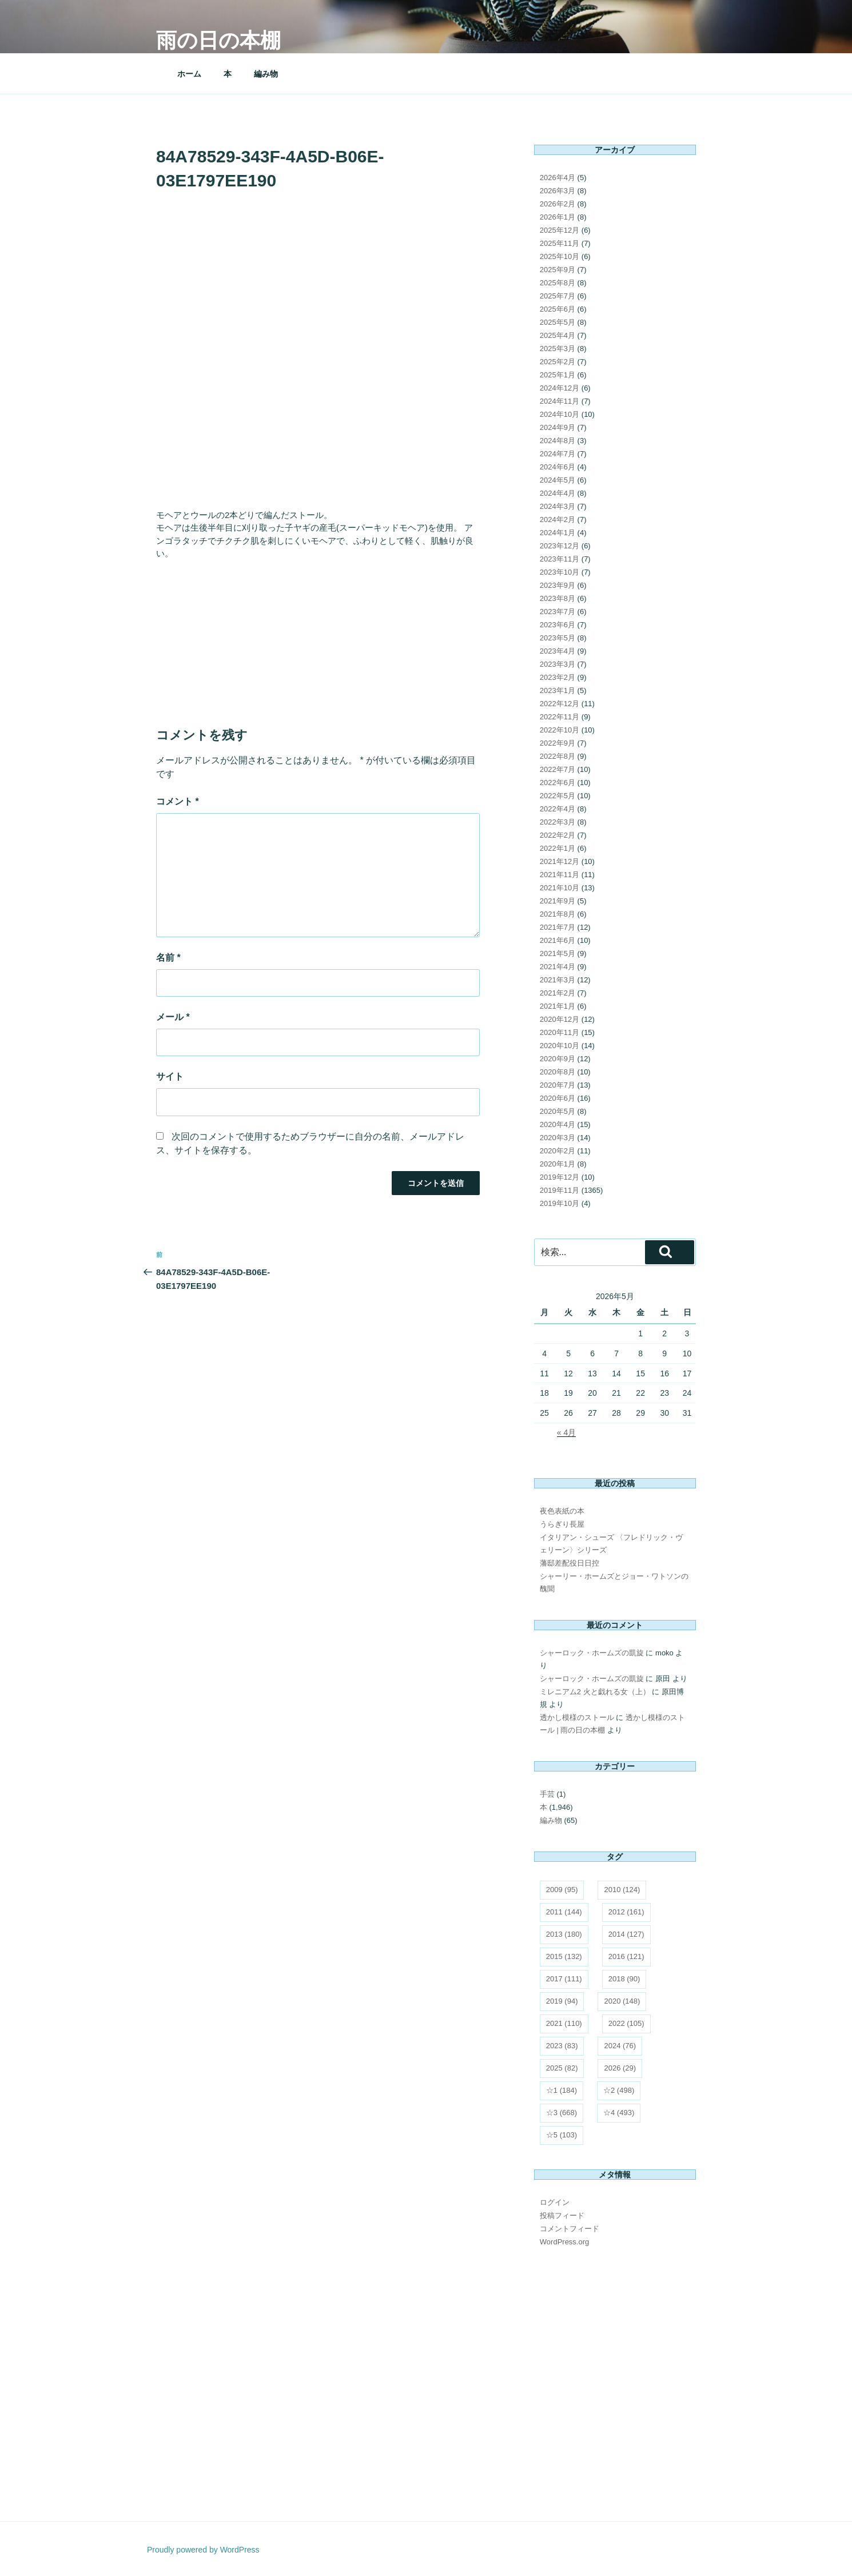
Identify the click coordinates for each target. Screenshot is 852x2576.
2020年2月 (557, 1150)
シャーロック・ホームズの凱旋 (592, 1653)
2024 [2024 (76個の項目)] (620, 2045)
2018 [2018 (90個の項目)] (624, 1978)
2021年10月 (559, 887)
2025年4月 (557, 335)
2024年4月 (557, 493)
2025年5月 (557, 322)
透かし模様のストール (577, 1717)
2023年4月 (557, 651)
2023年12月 (559, 546)
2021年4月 (557, 966)
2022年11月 (559, 716)
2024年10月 (559, 414)
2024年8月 (557, 440)
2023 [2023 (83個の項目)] (562, 2045)
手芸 (547, 1794)
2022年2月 (557, 835)
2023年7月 (557, 611)
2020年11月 (559, 1032)
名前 (168, 957)
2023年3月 (557, 664)
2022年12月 (559, 703)
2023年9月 (557, 585)
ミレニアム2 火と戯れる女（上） (595, 1691)
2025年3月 (557, 348)
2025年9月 (557, 269)
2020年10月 (559, 1045)
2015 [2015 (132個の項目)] (564, 1956)
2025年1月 (557, 375)
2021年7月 (557, 927)
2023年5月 (557, 638)
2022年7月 (557, 769)
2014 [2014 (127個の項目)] (626, 1934)
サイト (170, 1076)
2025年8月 (557, 282)
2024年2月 (557, 519)
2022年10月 (559, 730)
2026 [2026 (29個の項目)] (620, 2068)
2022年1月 (557, 848)
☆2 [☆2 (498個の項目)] (618, 2090)
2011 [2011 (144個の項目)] (564, 1912)
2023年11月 (559, 559)
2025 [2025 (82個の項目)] (562, 2068)
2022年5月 (557, 795)
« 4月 (566, 1432)
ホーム (189, 73)
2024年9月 (557, 427)
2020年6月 (557, 1098)
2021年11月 (559, 874)
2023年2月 (557, 677)
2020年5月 (557, 1111)
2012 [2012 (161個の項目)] (626, 1912)
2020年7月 (557, 1085)
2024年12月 (559, 388)
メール (173, 1017)
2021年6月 (557, 940)
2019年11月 (559, 1190)
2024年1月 (557, 532)
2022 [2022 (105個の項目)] (626, 2023)
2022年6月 (557, 782)
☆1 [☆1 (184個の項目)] (561, 2090)
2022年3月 (557, 822)
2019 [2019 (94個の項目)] (562, 2001)
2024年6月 (557, 467)
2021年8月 (557, 914)
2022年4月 (557, 809)
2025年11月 (559, 243)
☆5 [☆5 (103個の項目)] (561, 2135)
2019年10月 (559, 1203)
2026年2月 (557, 204)
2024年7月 (557, 453)
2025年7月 (557, 296)
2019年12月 (559, 1177)
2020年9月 (557, 1058)
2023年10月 (559, 572)
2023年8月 (557, 598)
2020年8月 (557, 1072)
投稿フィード (562, 2215)
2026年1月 (557, 217)
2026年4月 (557, 177)
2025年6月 (557, 309)
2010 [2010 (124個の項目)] (622, 1889)
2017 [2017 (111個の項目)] (564, 1978)
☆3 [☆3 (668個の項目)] (561, 2112)
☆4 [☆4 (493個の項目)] (618, 2112)
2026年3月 (557, 190)
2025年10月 (559, 256)
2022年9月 (557, 743)
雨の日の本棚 (218, 40)
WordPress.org (564, 2241)
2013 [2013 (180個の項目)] (564, 1934)
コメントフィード (569, 2228)
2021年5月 (557, 953)
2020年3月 (557, 1137)
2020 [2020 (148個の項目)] (622, 2001)
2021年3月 (557, 980)
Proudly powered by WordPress (203, 2549)
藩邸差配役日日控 (569, 1563)
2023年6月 (557, 624)
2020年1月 (557, 1164)
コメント (177, 801)
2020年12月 (559, 1019)
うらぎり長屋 (562, 1524)
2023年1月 (557, 690)
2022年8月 (557, 756)
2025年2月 (557, 361)
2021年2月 (557, 993)
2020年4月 (557, 1124)
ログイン (555, 2202)
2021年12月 (559, 861)
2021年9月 (557, 901)
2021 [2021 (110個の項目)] (564, 2023)
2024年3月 (557, 506)
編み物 (266, 73)
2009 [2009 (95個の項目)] (562, 1889)
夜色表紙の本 (562, 1511)
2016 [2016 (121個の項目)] (626, 1956)
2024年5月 (557, 480)
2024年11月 (559, 401)
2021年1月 (557, 1006)
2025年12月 (559, 230)
